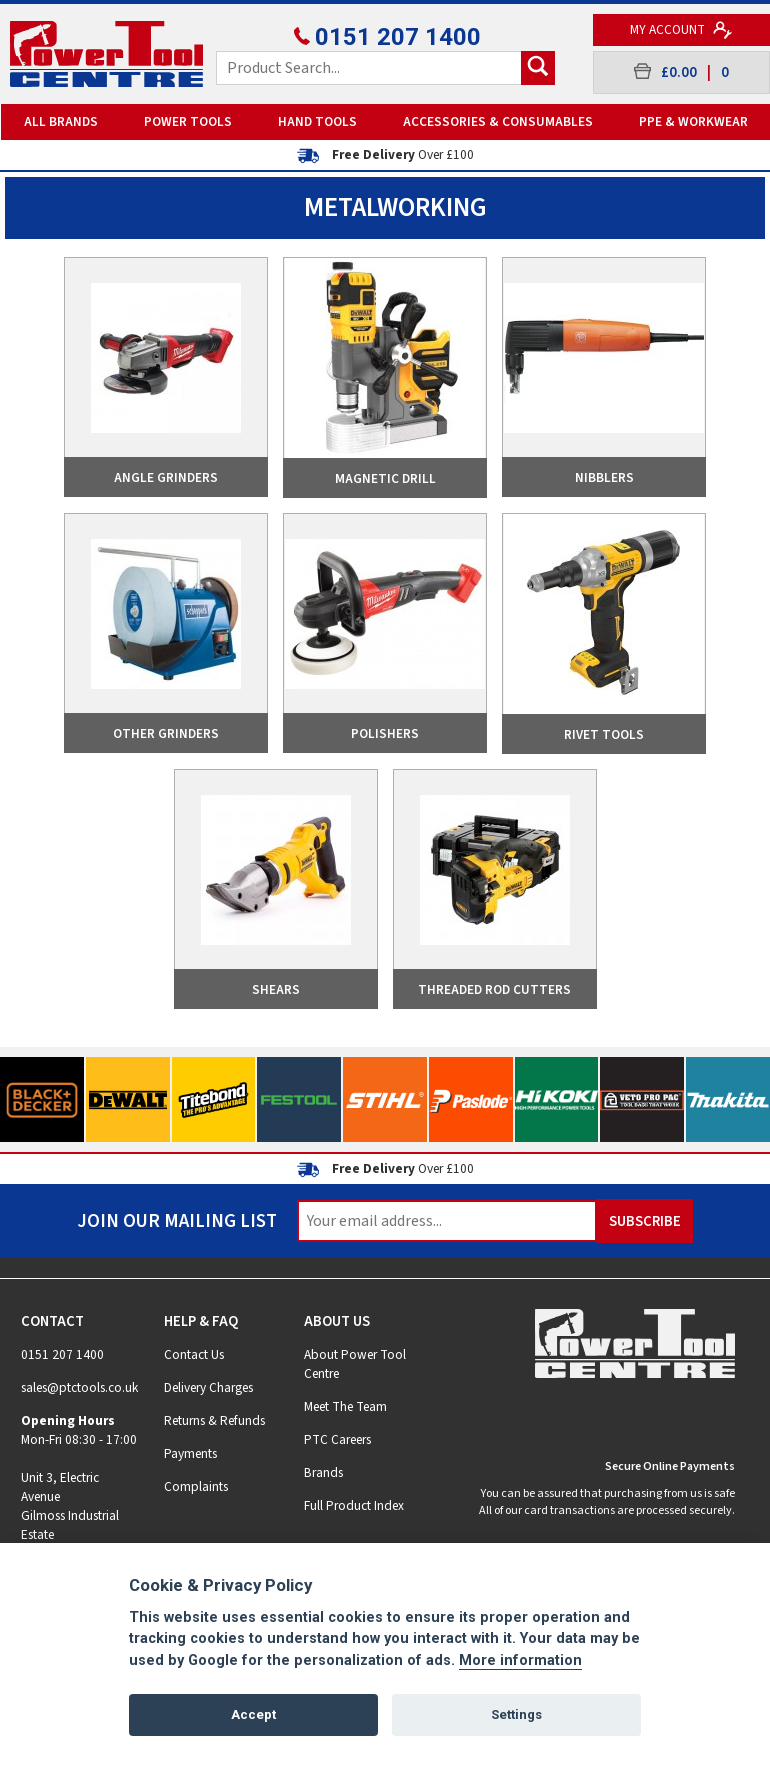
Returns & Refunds (214, 1420)
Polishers (385, 733)
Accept (253, 1714)
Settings (516, 1714)
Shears (276, 989)
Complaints (196, 1486)
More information (520, 1660)
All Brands (61, 121)
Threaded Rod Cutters (494, 989)
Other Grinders (166, 733)
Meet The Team (345, 1406)
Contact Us (194, 1354)
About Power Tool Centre (355, 1364)
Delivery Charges (208, 1387)
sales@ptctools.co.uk (79, 1387)
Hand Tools (317, 121)
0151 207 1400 (385, 37)
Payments (190, 1453)
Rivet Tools (604, 734)
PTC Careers (337, 1439)
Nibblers (604, 477)
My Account (681, 30)
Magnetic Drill (385, 478)
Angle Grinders (166, 477)
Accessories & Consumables (498, 121)
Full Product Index (354, 1505)
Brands (323, 1472)
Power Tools (188, 121)
